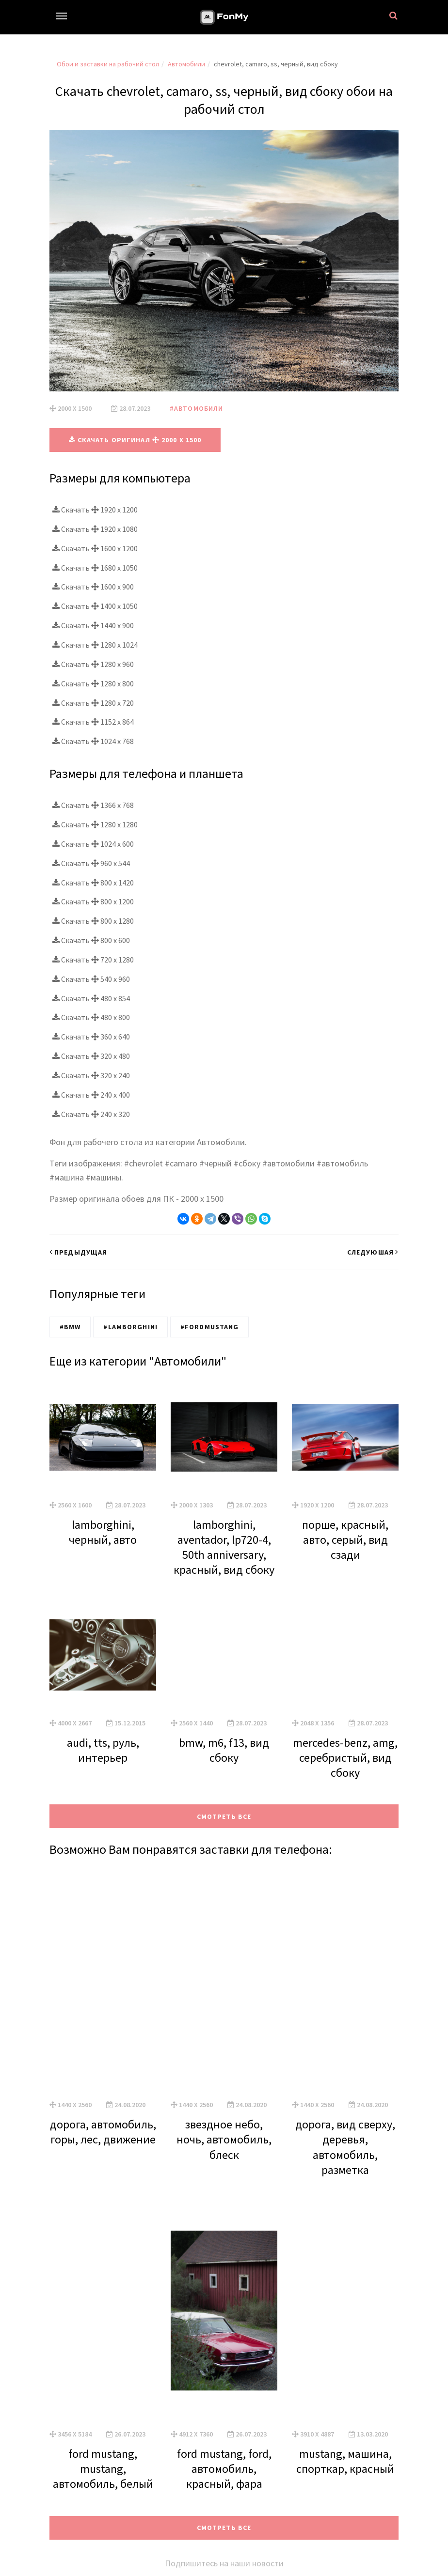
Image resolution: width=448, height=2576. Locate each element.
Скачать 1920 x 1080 (95, 528)
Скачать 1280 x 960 (93, 663)
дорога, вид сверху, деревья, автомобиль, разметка (345, 2146)
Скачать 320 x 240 (91, 1075)
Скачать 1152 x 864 (93, 722)
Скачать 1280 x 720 (93, 702)
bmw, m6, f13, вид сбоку (224, 1750)
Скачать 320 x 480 (91, 1055)
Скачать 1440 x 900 (93, 625)
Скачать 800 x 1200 (93, 901)
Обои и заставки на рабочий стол (108, 64)
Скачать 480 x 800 (91, 1017)
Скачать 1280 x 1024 (95, 644)
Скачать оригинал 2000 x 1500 (135, 439)
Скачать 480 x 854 (91, 998)
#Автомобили (196, 408)
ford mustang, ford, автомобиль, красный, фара (224, 2468)
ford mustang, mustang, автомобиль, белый (103, 2468)
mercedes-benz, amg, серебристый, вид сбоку (345, 1757)
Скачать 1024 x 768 (93, 740)
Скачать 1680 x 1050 (95, 567)
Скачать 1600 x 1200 (95, 548)
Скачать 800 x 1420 (93, 882)
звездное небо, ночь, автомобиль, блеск (224, 2138)
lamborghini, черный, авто (103, 1532)
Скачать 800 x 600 (91, 940)
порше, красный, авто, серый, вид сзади (345, 1539)
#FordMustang (209, 1326)
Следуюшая (373, 1251)
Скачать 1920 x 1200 (95, 509)
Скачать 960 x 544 (91, 863)
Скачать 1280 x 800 (93, 683)
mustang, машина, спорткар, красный (345, 2461)
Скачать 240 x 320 (91, 1113)
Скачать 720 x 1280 (93, 959)
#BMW (70, 1326)
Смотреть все (224, 1816)
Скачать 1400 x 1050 (95, 605)
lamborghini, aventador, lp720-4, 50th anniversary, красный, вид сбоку (224, 1547)
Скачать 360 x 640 (91, 1036)
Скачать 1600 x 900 (93, 586)
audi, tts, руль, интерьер (103, 1750)
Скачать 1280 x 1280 (95, 824)
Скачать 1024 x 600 (93, 843)
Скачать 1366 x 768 (93, 804)
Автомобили (186, 64)
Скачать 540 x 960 (91, 978)
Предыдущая (78, 1251)
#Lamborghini (130, 1326)
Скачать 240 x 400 (91, 1094)
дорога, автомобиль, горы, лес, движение (103, 2131)
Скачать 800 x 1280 (93, 920)
